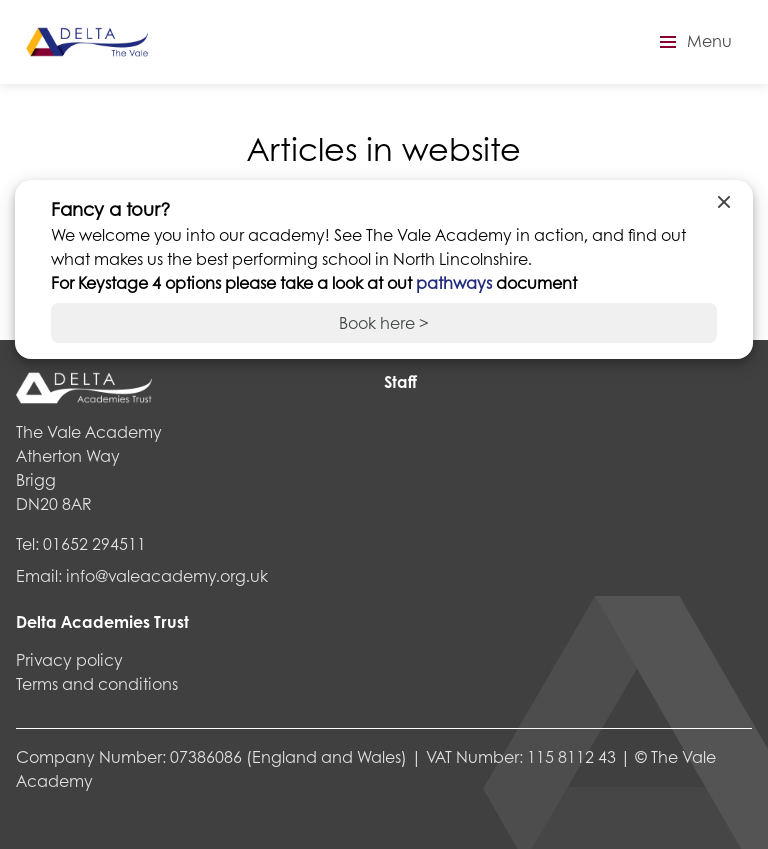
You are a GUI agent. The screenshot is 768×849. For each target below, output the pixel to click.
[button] (693, 42)
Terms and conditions (97, 683)
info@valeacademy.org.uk (167, 575)
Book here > (384, 322)
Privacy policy (69, 659)
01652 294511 (94, 543)
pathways (456, 282)
